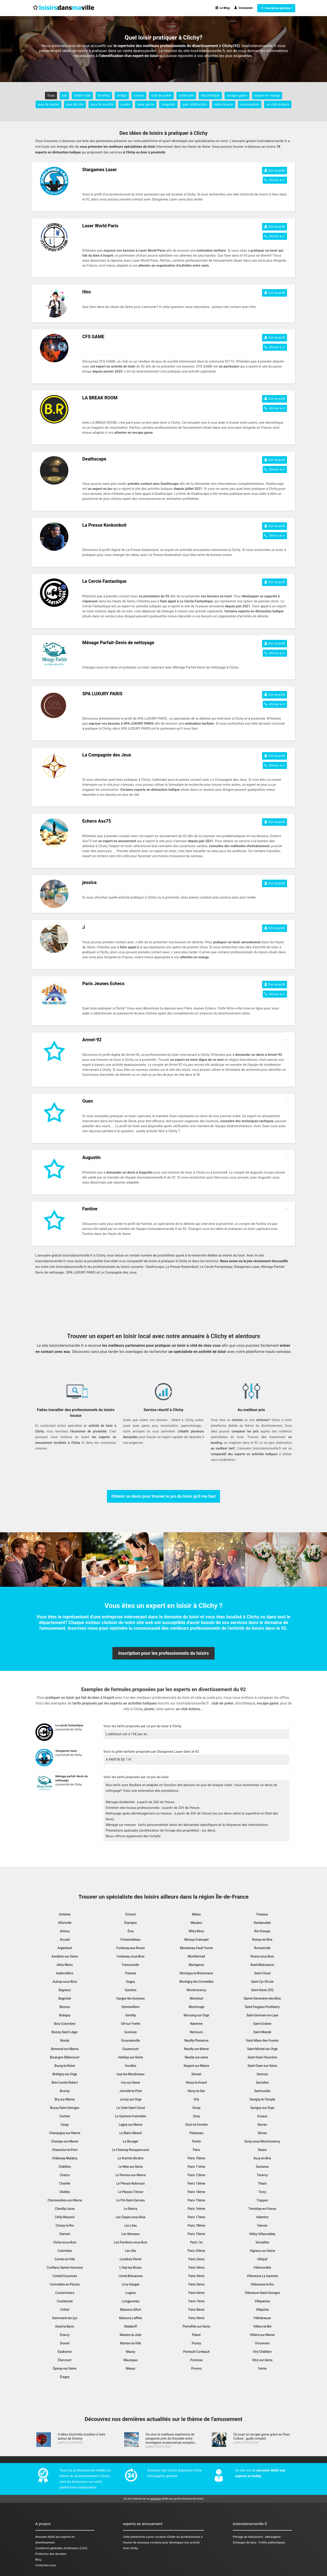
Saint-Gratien (262, 2023)
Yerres (262, 2368)
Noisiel (196, 2074)
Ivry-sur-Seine (130, 2082)
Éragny (64, 2377)
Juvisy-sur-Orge (130, 2099)
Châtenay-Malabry (64, 2158)
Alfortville (64, 1923)
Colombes (64, 2251)
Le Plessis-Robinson (130, 2183)
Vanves (262, 2225)
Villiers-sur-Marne (262, 2335)
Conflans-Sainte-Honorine (65, 2267)
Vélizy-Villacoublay (262, 2234)
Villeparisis (262, 2301)
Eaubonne (65, 2351)
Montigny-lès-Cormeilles (196, 1981)
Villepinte (262, 2309)
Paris (196, 2150)
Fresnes (130, 1973)
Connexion (243, 8)
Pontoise (196, 2360)
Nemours (196, 2032)
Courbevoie (65, 2301)
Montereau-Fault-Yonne (196, 1948)
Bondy (64, 2040)
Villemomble (262, 2267)
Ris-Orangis (262, 1931)
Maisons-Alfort (130, 2309)
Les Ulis (130, 2251)
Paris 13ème (196, 2183)
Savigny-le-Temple (262, 2099)
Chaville (64, 2183)
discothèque (210, 95)
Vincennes (262, 2343)
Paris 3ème (196, 2267)
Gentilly (130, 2015)
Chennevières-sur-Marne (64, 2200)
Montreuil (196, 1998)
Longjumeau (130, 2301)
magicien (168, 104)
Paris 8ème (196, 2309)
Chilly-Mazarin (65, 2217)
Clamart (64, 2234)
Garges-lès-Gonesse (130, 1998)
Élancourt (64, 2360)
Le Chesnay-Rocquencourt (130, 2150)
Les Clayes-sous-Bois (131, 2217)
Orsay (196, 2108)
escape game (237, 95)
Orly (196, 2099)
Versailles (262, 2242)
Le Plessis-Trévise (130, 2192)
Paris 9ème (196, 2318)
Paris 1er (196, 2242)
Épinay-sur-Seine (65, 2368)
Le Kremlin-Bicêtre (130, 2158)
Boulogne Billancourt (64, 2057)
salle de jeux (223, 104)
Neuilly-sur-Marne (196, 2049)
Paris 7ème (196, 2301)
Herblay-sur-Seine (130, 2057)
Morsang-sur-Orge (196, 2015)
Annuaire (41, 2536)
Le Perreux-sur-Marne (130, 2175)
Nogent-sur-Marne (196, 2066)
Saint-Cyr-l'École (262, 1981)
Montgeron (196, 1965)
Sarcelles (262, 2082)
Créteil (64, 2309)
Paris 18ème (196, 2225)
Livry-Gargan (130, 2284)
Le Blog (222, 8)
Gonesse (130, 2032)
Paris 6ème (196, 2293)
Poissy (196, 2343)
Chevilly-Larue (65, 2209)
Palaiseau (196, 2133)
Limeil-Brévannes (131, 2276)
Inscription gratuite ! (276, 8)
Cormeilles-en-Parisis (65, 2284)
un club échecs (277, 104)
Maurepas (131, 2360)
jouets (125, 104)
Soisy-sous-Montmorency (262, 2141)
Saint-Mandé (262, 2032)
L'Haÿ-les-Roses (130, 2267)
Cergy (65, 2124)
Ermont (130, 1914)
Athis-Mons (65, 1965)
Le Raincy (130, 2209)
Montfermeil (196, 1956)
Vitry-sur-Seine (262, 2360)
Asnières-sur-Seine (65, 1956)
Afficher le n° (274, 180)
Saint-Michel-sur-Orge (262, 2049)
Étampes (130, 1923)
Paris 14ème (196, 2192)
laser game (145, 104)
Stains (262, 2150)
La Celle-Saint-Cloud (130, 2108)
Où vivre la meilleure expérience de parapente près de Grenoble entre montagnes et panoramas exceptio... (171, 2438)
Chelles (64, 2192)
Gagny (130, 1981)
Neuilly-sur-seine (196, 2057)
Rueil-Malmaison (262, 1965)
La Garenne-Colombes (130, 2116)
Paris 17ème (196, 2217)
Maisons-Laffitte (130, 2318)
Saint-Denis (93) (262, 1990)
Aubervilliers (65, 1973)
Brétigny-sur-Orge (64, 2074)
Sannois (262, 2074)
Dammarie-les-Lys (64, 2318)
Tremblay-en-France (262, 2209)
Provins (196, 2368)
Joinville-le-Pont (130, 2091)
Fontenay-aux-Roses (130, 1948)
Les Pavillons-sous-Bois (130, 2242)
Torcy (262, 2192)
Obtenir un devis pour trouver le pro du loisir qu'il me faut (163, 1496)
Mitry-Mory (196, 1931)
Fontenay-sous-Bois (130, 1956)
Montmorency (196, 1990)
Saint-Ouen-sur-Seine (262, 2066)
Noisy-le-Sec (196, 2091)
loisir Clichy (130, 2548)
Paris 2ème (196, 2259)
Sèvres (262, 2133)
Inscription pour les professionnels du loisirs (163, 1653)
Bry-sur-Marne (64, 2099)
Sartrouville (262, 2091)
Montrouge (196, 2007)
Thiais (262, 2183)
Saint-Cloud (262, 1973)
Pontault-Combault (196, 2351)
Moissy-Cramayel (196, 1939)
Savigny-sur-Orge (262, 2108)
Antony (65, 1931)
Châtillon (65, 2166)
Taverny (262, 2175)
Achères (65, 1914)
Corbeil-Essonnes (64, 2276)
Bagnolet (64, 1998)
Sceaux (262, 2116)
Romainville (262, 1948)
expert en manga (267, 95)
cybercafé (186, 95)
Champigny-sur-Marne (64, 2133)
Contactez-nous (45, 2565)
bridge (121, 95)
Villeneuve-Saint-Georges (262, 2293)
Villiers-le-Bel (262, 2326)
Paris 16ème (196, 2209)
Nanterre (196, 2023)
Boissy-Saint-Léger (65, 2032)
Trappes (262, 2200)
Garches (130, 1990)
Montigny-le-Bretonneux (196, 1973)
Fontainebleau (131, 1939)
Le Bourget (130, 2141)
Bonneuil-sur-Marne (64, 2049)
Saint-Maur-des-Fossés (262, 2040)
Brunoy (64, 2091)
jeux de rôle (75, 104)
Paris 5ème (196, 2284)
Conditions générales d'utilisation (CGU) (61, 2548)
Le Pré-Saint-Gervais (130, 2200)
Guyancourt (130, 2049)
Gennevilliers (130, 2007)
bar (64, 95)
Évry (131, 1931)
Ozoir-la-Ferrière (196, 2124)
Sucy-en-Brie (262, 2158)
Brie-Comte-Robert (65, 2082)
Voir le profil (274, 170)
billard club (82, 95)
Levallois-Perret (130, 2259)
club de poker (161, 95)
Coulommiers (64, 2293)
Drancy (65, 2335)
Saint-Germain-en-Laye (262, 2015)
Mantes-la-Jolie (130, 2335)
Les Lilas (130, 2225)
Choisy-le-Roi (65, 2225)
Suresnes (262, 2166)
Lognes (130, 2293)
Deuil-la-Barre (64, 2326)
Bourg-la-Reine (64, 2066)
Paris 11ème (196, 2166)
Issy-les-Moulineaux (131, 2074)
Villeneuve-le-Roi (262, 2284)
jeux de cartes (48, 104)
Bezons (64, 2007)
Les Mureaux (130, 2234)
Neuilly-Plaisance (196, 2040)
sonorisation (249, 104)
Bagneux (65, 1990)
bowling (104, 95)
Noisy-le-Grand (196, 2082)
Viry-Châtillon (262, 2351)
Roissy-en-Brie (262, 1939)
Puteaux (262, 1914)
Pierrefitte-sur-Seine (197, 2326)
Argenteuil (64, 1948)
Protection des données (50, 2554)
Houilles (130, 2066)
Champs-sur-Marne (64, 2141)
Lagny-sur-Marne (131, 2124)
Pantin (196, 2141)
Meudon (196, 1923)
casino (139, 95)
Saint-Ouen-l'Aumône (262, 2057)
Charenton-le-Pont (64, 2150)
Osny (196, 2116)
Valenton (262, 2217)
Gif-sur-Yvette (130, 2023)
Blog (38, 2559)
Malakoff (130, 2326)
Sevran (262, 2124)
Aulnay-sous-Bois (64, 1981)
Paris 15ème (196, 2200)
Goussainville (130, 2040)
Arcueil (64, 1939)
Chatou (65, 2175)
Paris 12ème (196, 2175)
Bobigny (64, 2015)
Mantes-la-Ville (130, 2343)
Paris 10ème (196, 2158)
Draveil (64, 2343)
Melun (196, 1914)
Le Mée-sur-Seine (130, 2166)
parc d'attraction (195, 104)
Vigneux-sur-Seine (262, 2251)
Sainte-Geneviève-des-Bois (262, 1998)
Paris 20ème (196, 2251)
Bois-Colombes (64, 2023)
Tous (51, 95)
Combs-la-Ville (64, 2259)
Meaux (130, 2368)
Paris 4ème (196, 2276)
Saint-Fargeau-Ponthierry (262, 2007)
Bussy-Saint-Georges (64, 2108)
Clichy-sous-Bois (65, 2242)
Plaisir (196, 2335)
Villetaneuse (262, 2318)
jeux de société (102, 104)
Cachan (64, 2116)
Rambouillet (262, 1923)
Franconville (130, 1965)
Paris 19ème (196, 2234)
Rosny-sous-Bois (262, 1956)
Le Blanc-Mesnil (130, 2133)
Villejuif (262, 2259)
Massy (130, 2351)
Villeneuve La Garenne (262, 2276)
